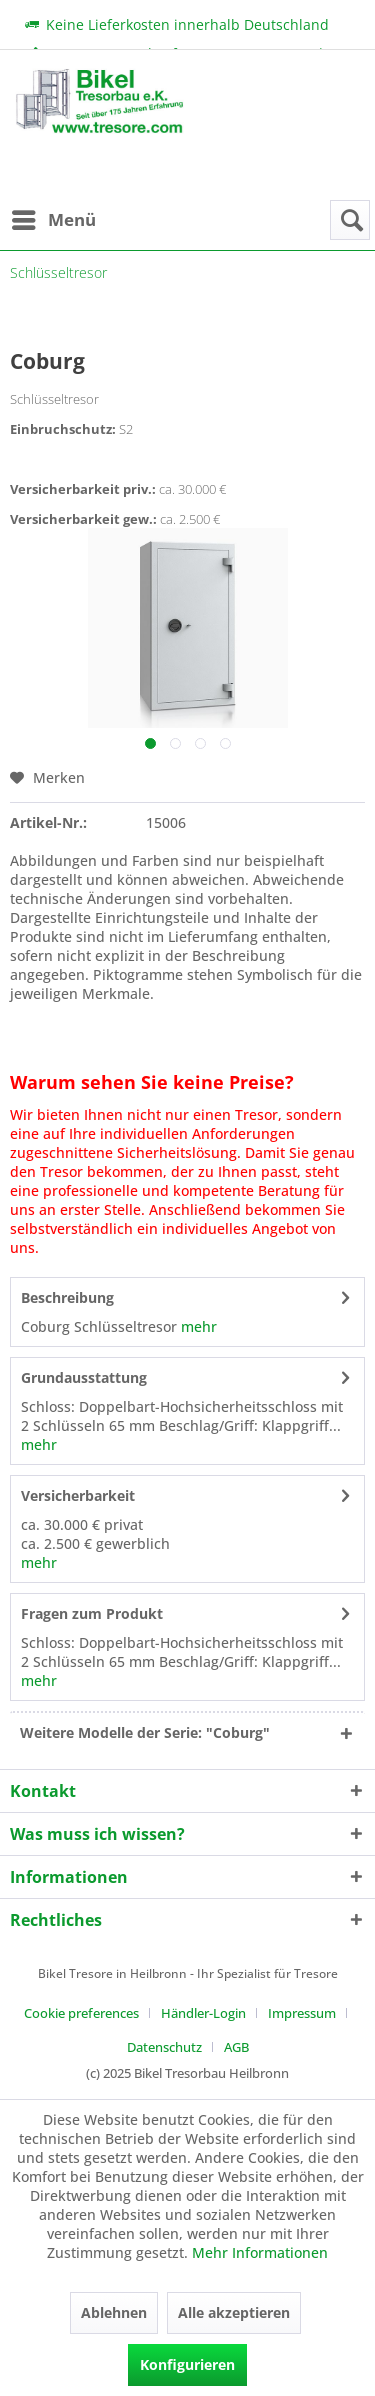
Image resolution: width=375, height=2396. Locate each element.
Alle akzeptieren (234, 2312)
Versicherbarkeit (78, 1495)
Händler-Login (203, 2013)
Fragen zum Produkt (92, 1613)
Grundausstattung (84, 1377)
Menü (54, 217)
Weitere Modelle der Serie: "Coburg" (145, 1732)
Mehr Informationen (260, 2252)
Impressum (302, 2013)
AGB (236, 2047)
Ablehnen (114, 2312)
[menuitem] (53, 220)
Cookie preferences (81, 2013)
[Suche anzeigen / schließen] (350, 220)
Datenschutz (164, 2047)
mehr (197, 1326)
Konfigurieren (187, 2364)
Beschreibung (67, 1297)
